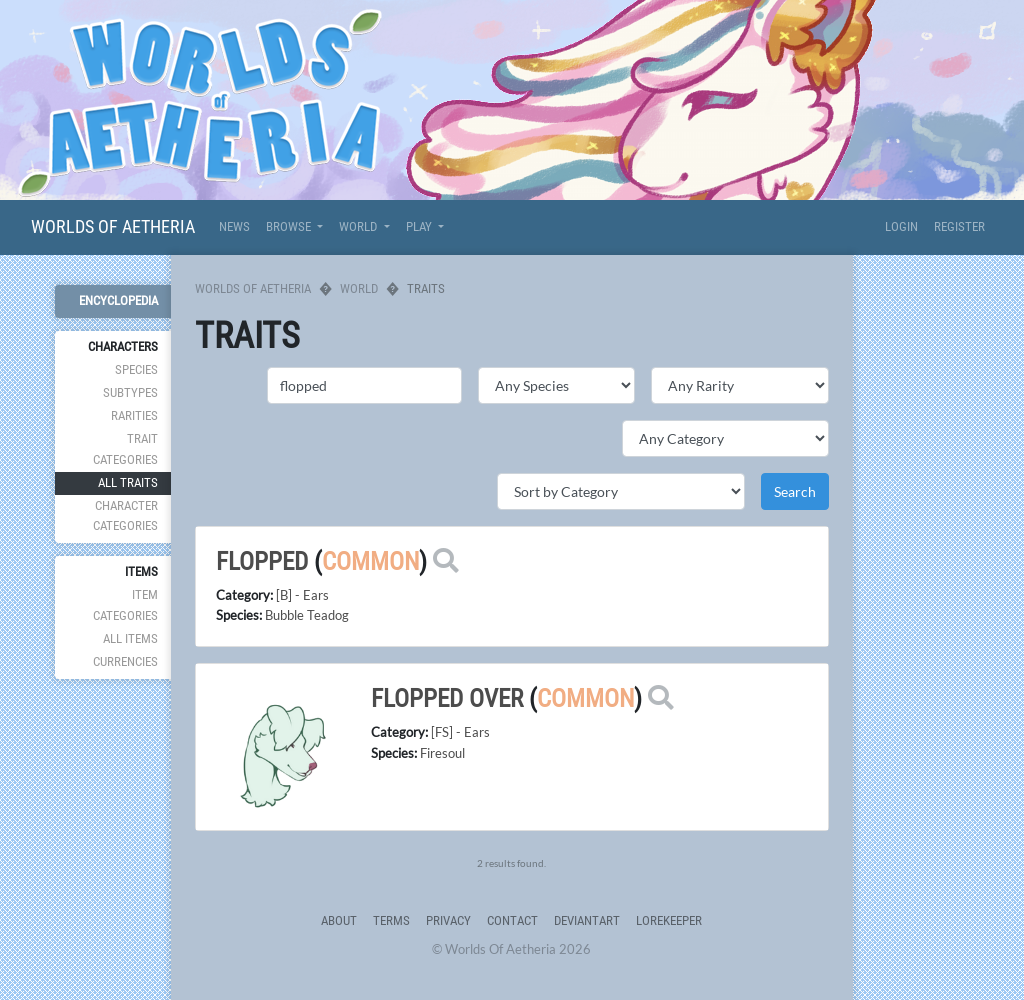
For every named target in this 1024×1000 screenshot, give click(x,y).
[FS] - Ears (460, 732)
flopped (262, 561)
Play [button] (420, 226)
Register (959, 226)
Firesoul (442, 753)
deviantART (587, 920)
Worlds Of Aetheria (113, 226)
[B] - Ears (302, 595)
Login (901, 226)
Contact (512, 920)
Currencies (125, 661)
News (234, 226)
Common (370, 561)
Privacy (448, 920)
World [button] (359, 226)
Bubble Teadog (307, 615)
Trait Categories (125, 448)
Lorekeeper (669, 920)
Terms (391, 920)
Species (136, 369)
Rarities (134, 415)
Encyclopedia (118, 300)
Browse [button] (290, 226)
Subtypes (130, 392)
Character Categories (125, 515)
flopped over (447, 698)
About (339, 920)
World (359, 288)
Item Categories (125, 604)
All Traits (128, 482)
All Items (130, 638)
